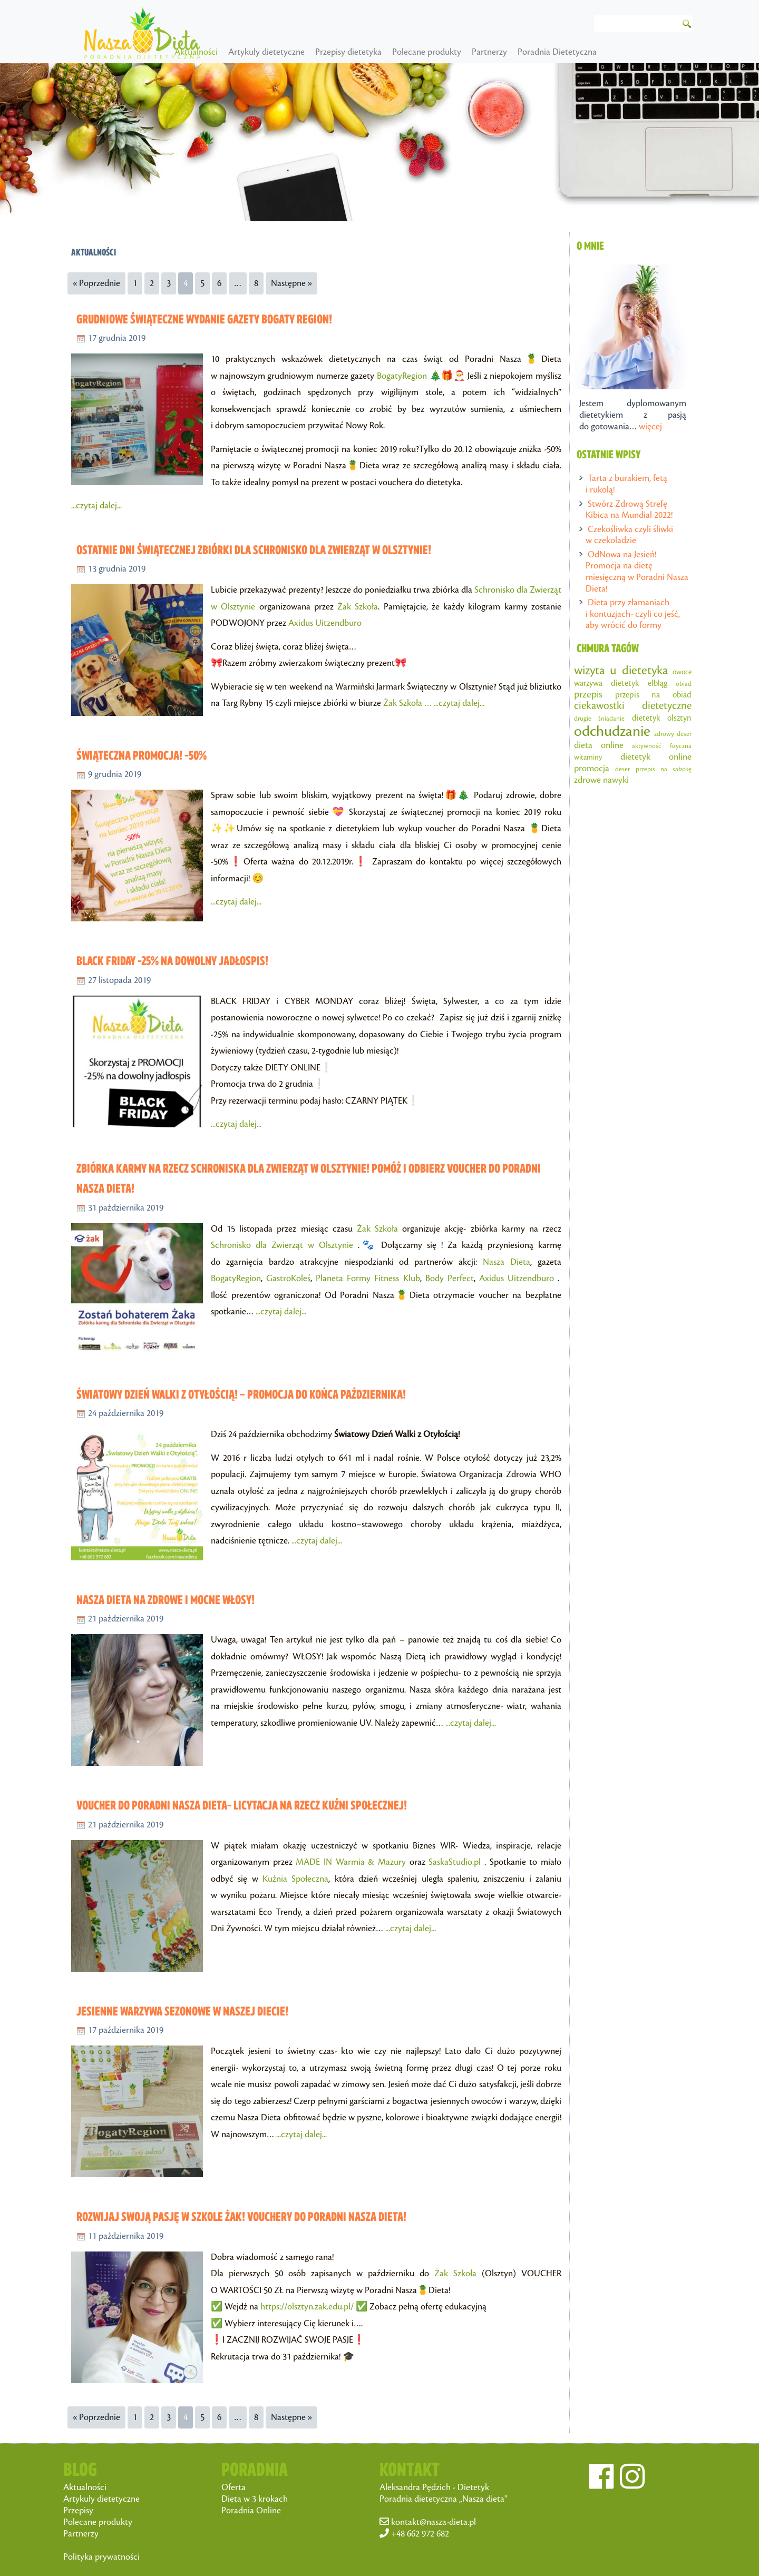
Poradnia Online (251, 2510)
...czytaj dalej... (96, 505)
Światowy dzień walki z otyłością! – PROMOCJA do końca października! (241, 1394)
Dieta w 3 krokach (254, 2499)
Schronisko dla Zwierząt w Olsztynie (282, 1245)
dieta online (599, 745)
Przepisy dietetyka (404, 52)
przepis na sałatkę (664, 769)
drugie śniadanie (599, 718)
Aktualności (252, 52)
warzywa (588, 683)
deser (622, 769)
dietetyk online (656, 757)
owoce (682, 672)
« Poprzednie (96, 283)
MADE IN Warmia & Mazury (351, 1862)
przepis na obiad (653, 695)
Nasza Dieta (506, 1262)
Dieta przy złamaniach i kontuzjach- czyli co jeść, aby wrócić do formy (633, 614)
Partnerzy (545, 52)
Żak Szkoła (357, 607)
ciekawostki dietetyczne (633, 706)
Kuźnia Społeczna (295, 1879)
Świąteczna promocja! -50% (141, 755)
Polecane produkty (482, 52)
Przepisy (78, 2510)
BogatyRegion (402, 376)
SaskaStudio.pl (455, 1862)
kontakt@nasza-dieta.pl (433, 2522)
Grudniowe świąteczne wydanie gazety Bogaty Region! (204, 319)
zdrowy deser (673, 734)
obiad (684, 684)
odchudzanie (612, 731)
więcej (650, 426)
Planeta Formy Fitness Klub (368, 1278)
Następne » (291, 283)
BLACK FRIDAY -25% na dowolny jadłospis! (172, 960)
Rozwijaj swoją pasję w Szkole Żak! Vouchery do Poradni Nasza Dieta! (241, 2216)
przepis (588, 695)
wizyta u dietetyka (621, 670)
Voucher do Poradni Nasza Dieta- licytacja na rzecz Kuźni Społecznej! (241, 1805)
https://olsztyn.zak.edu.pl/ (307, 2307)
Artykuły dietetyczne (322, 52)
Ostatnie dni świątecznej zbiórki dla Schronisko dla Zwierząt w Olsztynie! (253, 550)
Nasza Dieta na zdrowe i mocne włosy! (165, 1599)
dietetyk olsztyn (662, 718)
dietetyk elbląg (639, 683)
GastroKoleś (288, 1278)
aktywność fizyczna (662, 746)
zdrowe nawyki (601, 780)
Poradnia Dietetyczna (613, 52)
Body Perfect (449, 1278)
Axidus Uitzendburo (325, 623)
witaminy (588, 757)
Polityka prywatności (101, 2557)
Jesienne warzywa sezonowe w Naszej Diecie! (182, 2011)
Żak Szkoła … (408, 703)
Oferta (233, 2487)
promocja (591, 768)
